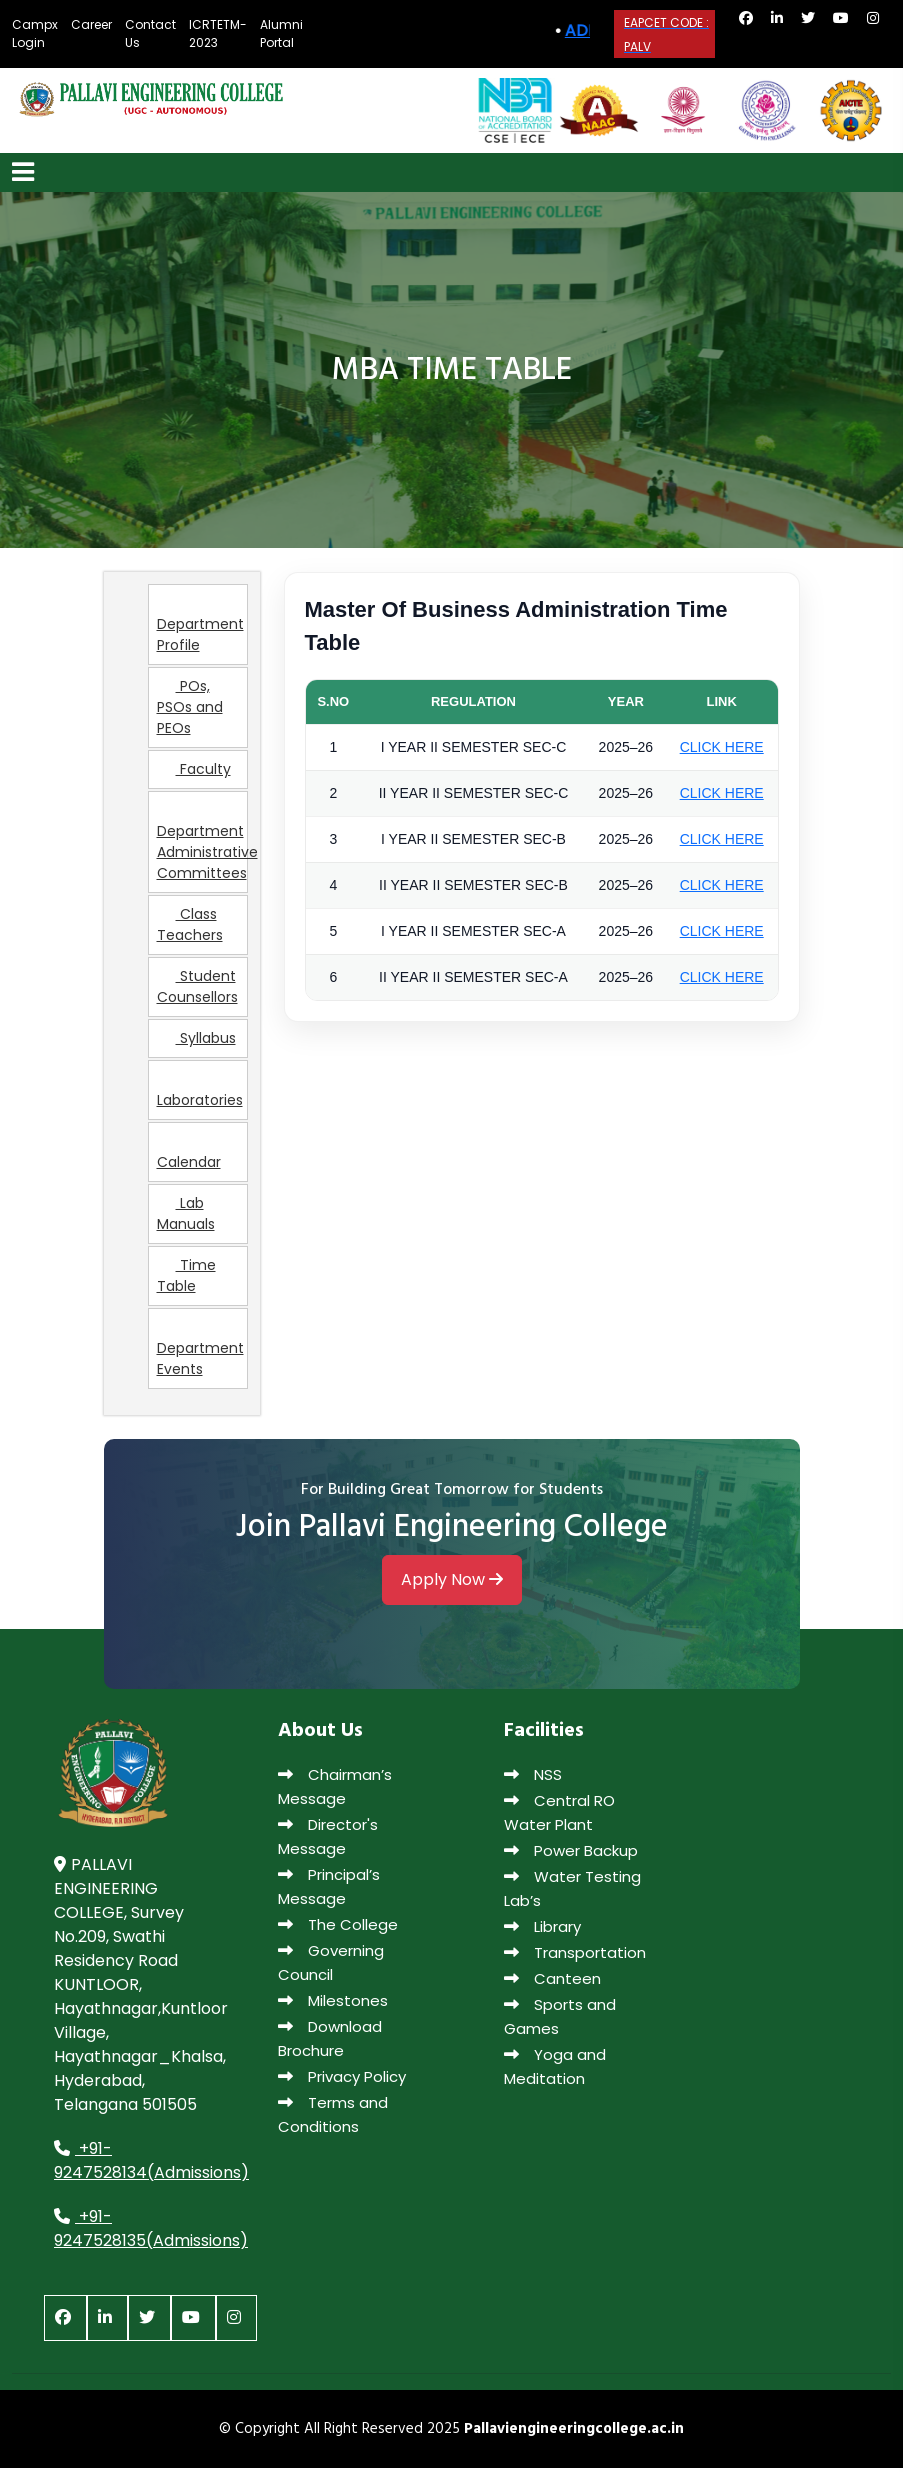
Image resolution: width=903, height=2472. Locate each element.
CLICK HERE (722, 751)
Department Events (200, 1354)
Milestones (333, 2005)
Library (542, 1931)
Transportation (575, 1957)
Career (91, 24)
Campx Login (35, 33)
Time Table (186, 1280)
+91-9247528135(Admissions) (151, 2232)
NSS (533, 1779)
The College (338, 1929)
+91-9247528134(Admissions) (151, 2164)
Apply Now (452, 1585)
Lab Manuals (186, 1218)
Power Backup (571, 1855)
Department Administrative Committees (202, 848)
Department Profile (200, 630)
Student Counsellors (197, 991)
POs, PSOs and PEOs (190, 712)
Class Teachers (190, 929)
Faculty (194, 774)
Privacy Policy (342, 2081)
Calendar (189, 1158)
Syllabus (196, 1043)
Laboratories (200, 1096)
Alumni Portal (281, 33)
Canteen (552, 1983)
